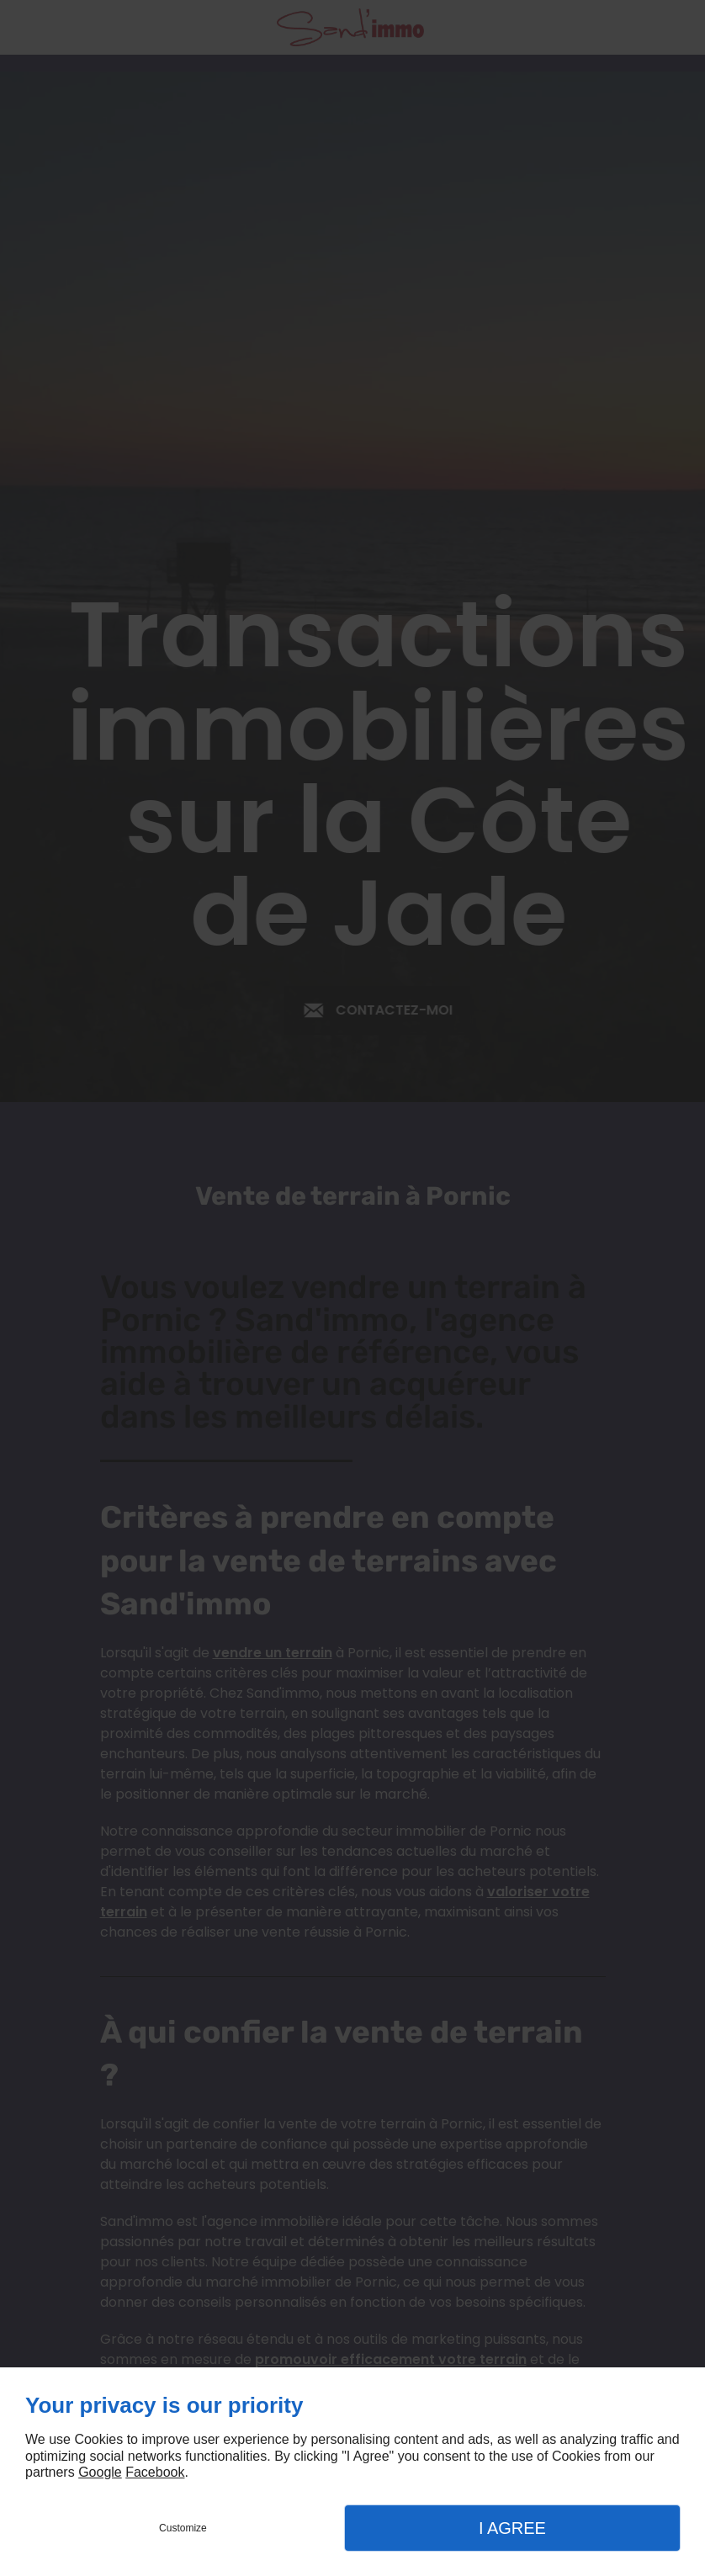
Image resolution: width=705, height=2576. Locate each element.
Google (100, 2472)
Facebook (154, 2472)
